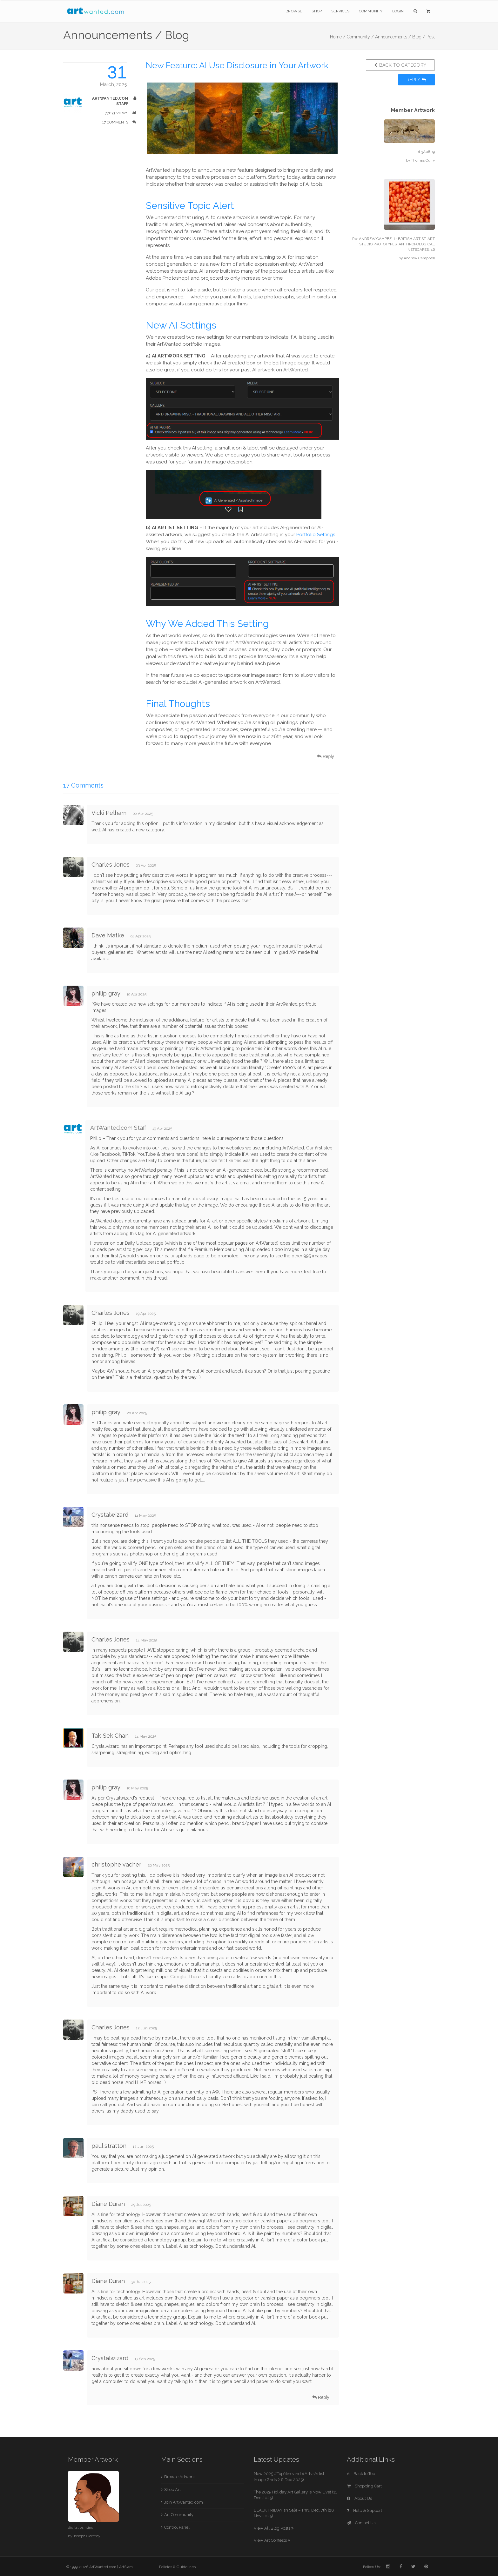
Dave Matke (107, 935)
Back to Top (361, 2473)
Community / (360, 36)
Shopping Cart (364, 2486)
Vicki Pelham (108, 812)
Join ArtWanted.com (183, 2502)
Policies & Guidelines (177, 2567)
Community (371, 11)
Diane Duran (108, 2203)
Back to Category (400, 65)
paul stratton (108, 2145)
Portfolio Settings (315, 534)
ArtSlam (126, 2567)
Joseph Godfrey (86, 2536)
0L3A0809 (425, 152)
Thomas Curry (423, 160)
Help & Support (364, 2510)
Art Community (178, 2514)
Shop (317, 11)
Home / (338, 36)
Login (398, 11)
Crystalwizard (110, 1514)
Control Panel (177, 2527)
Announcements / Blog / (400, 36)
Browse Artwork (179, 2476)
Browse (294, 11)
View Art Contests (272, 2540)
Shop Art (172, 2489)
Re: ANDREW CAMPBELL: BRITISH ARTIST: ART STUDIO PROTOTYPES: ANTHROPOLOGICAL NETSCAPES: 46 (393, 244)
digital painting (80, 2527)
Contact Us (361, 2522)
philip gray (105, 993)
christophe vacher (116, 1864)
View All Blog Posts (273, 2528)
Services (340, 11)
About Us (359, 2498)
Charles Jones (110, 864)
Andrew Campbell (419, 258)
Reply (417, 79)
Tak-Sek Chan (110, 1735)
